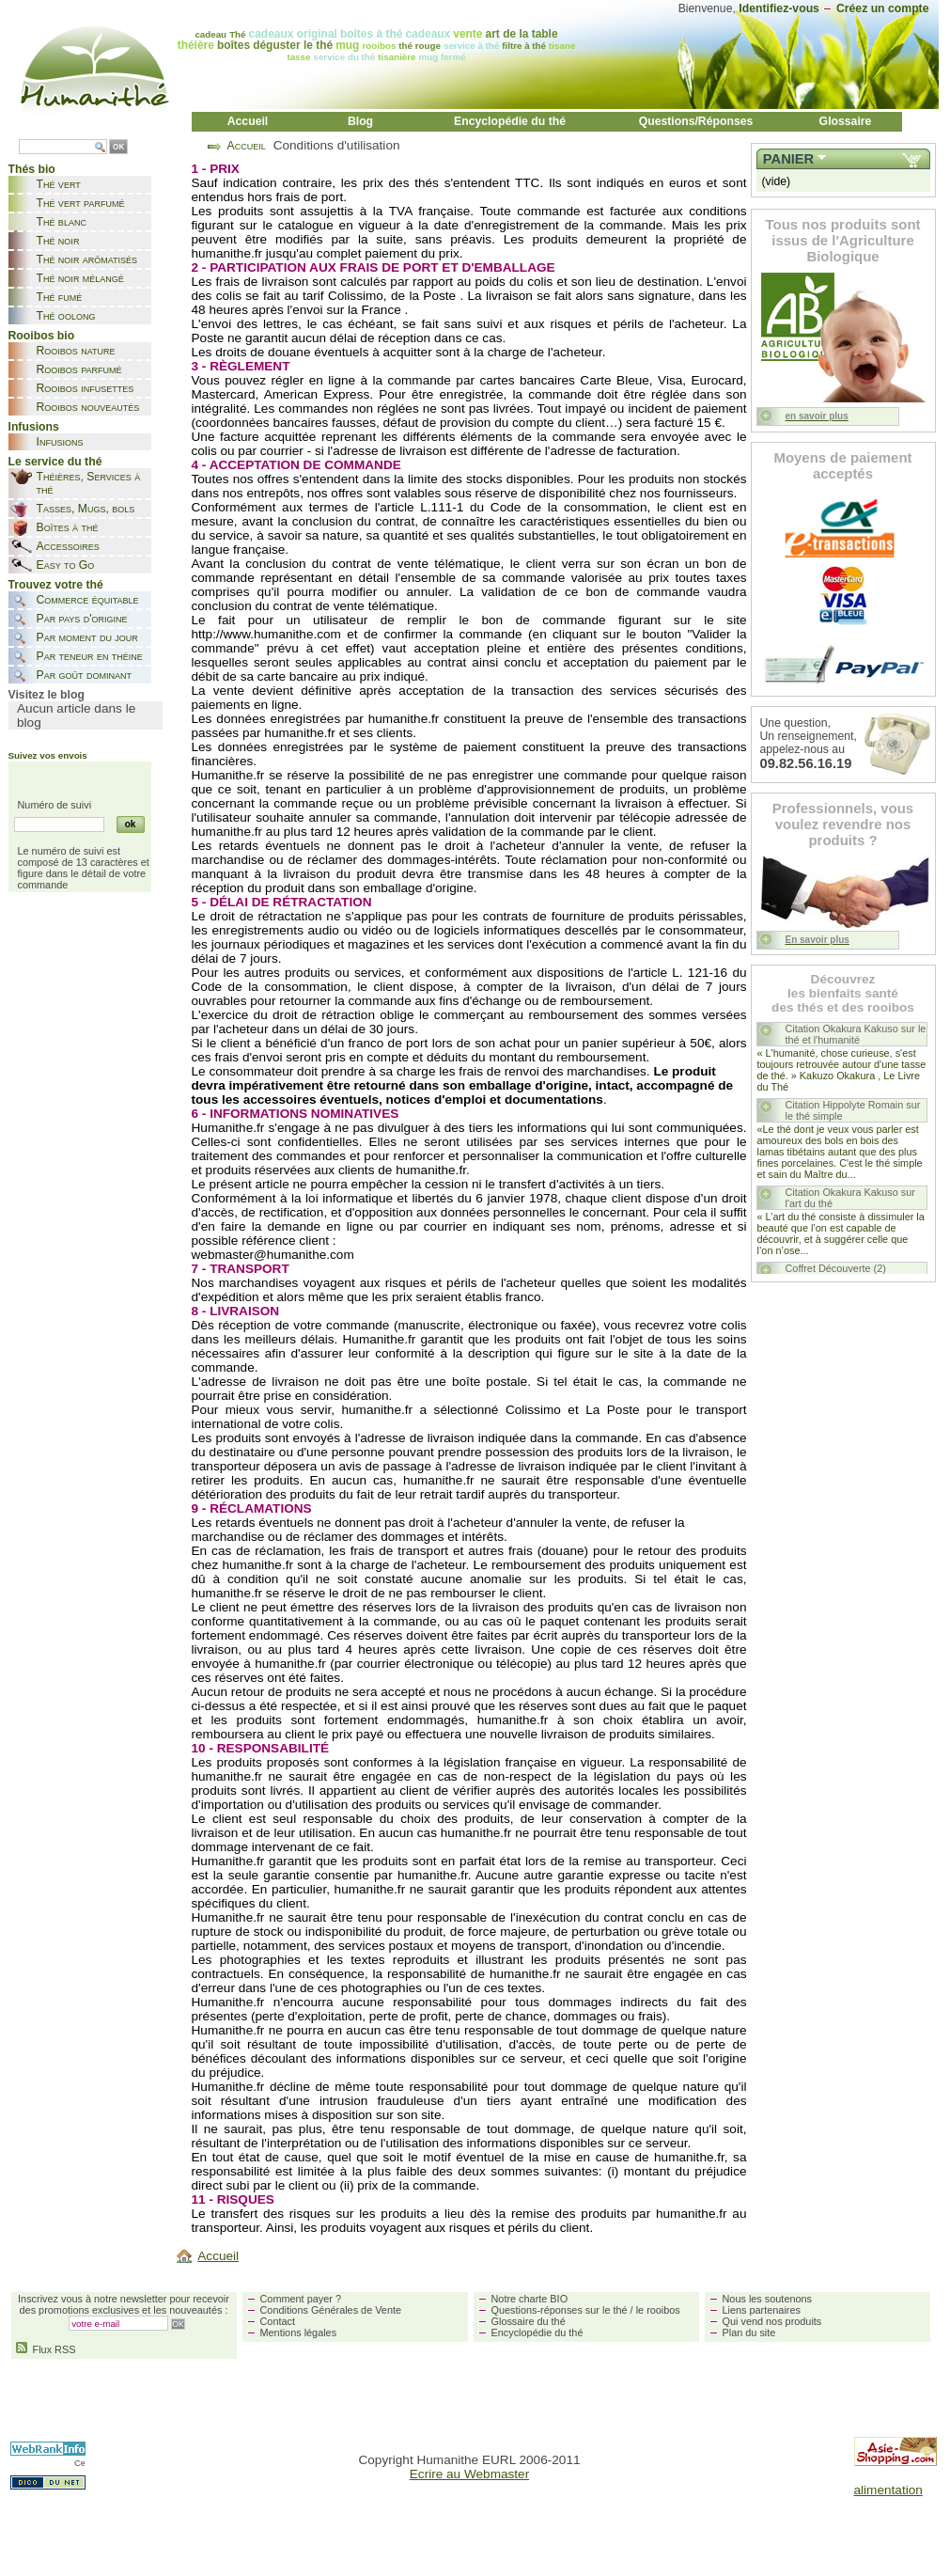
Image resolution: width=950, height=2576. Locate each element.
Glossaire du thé (528, 2321)
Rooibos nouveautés (88, 407)
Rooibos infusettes (85, 388)
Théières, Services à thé (89, 483)
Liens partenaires (762, 2310)
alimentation (888, 2490)
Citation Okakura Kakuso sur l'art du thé (850, 1197)
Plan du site (749, 2332)
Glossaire (845, 121)
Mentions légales (298, 2332)
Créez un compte (882, 8)
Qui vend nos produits (772, 2321)
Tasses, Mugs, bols (86, 508)
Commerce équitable (88, 599)
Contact (277, 2321)
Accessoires (68, 546)
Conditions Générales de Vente (331, 2310)
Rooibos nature (76, 350)
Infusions (60, 441)
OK (118, 147)
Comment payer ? (300, 2298)
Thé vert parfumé (81, 203)
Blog (360, 121)
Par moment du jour (87, 637)
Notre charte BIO (529, 2298)
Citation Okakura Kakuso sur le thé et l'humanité (856, 1034)
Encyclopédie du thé (510, 121)
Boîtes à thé (68, 527)
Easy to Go (66, 565)
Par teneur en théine (90, 656)
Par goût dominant (84, 675)
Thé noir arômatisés (87, 259)
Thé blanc (61, 221)
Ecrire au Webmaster (469, 2474)
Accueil (248, 121)
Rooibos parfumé (79, 369)
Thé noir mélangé (80, 278)
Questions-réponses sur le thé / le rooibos (585, 2310)
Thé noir (58, 240)
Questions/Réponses (696, 121)
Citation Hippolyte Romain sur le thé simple (853, 1110)
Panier (788, 158)
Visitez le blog (46, 694)
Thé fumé (60, 297)
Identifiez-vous (779, 8)
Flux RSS (46, 2349)
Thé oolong (66, 315)
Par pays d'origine (82, 618)
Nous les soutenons (768, 2298)
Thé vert (59, 184)
